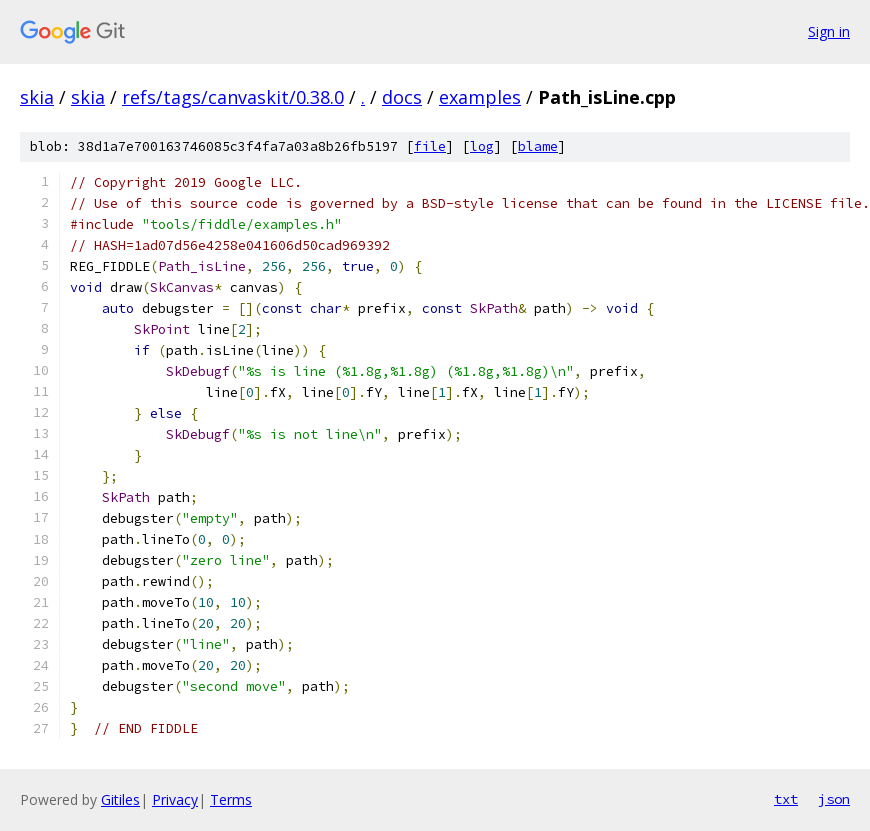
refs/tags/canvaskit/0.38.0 (233, 97)
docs (402, 97)
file (430, 146)
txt (786, 799)
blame (538, 146)
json (834, 799)
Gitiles (120, 799)
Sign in (829, 31)
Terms (231, 799)
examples (480, 97)
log (482, 146)
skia (37, 97)
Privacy (175, 799)
